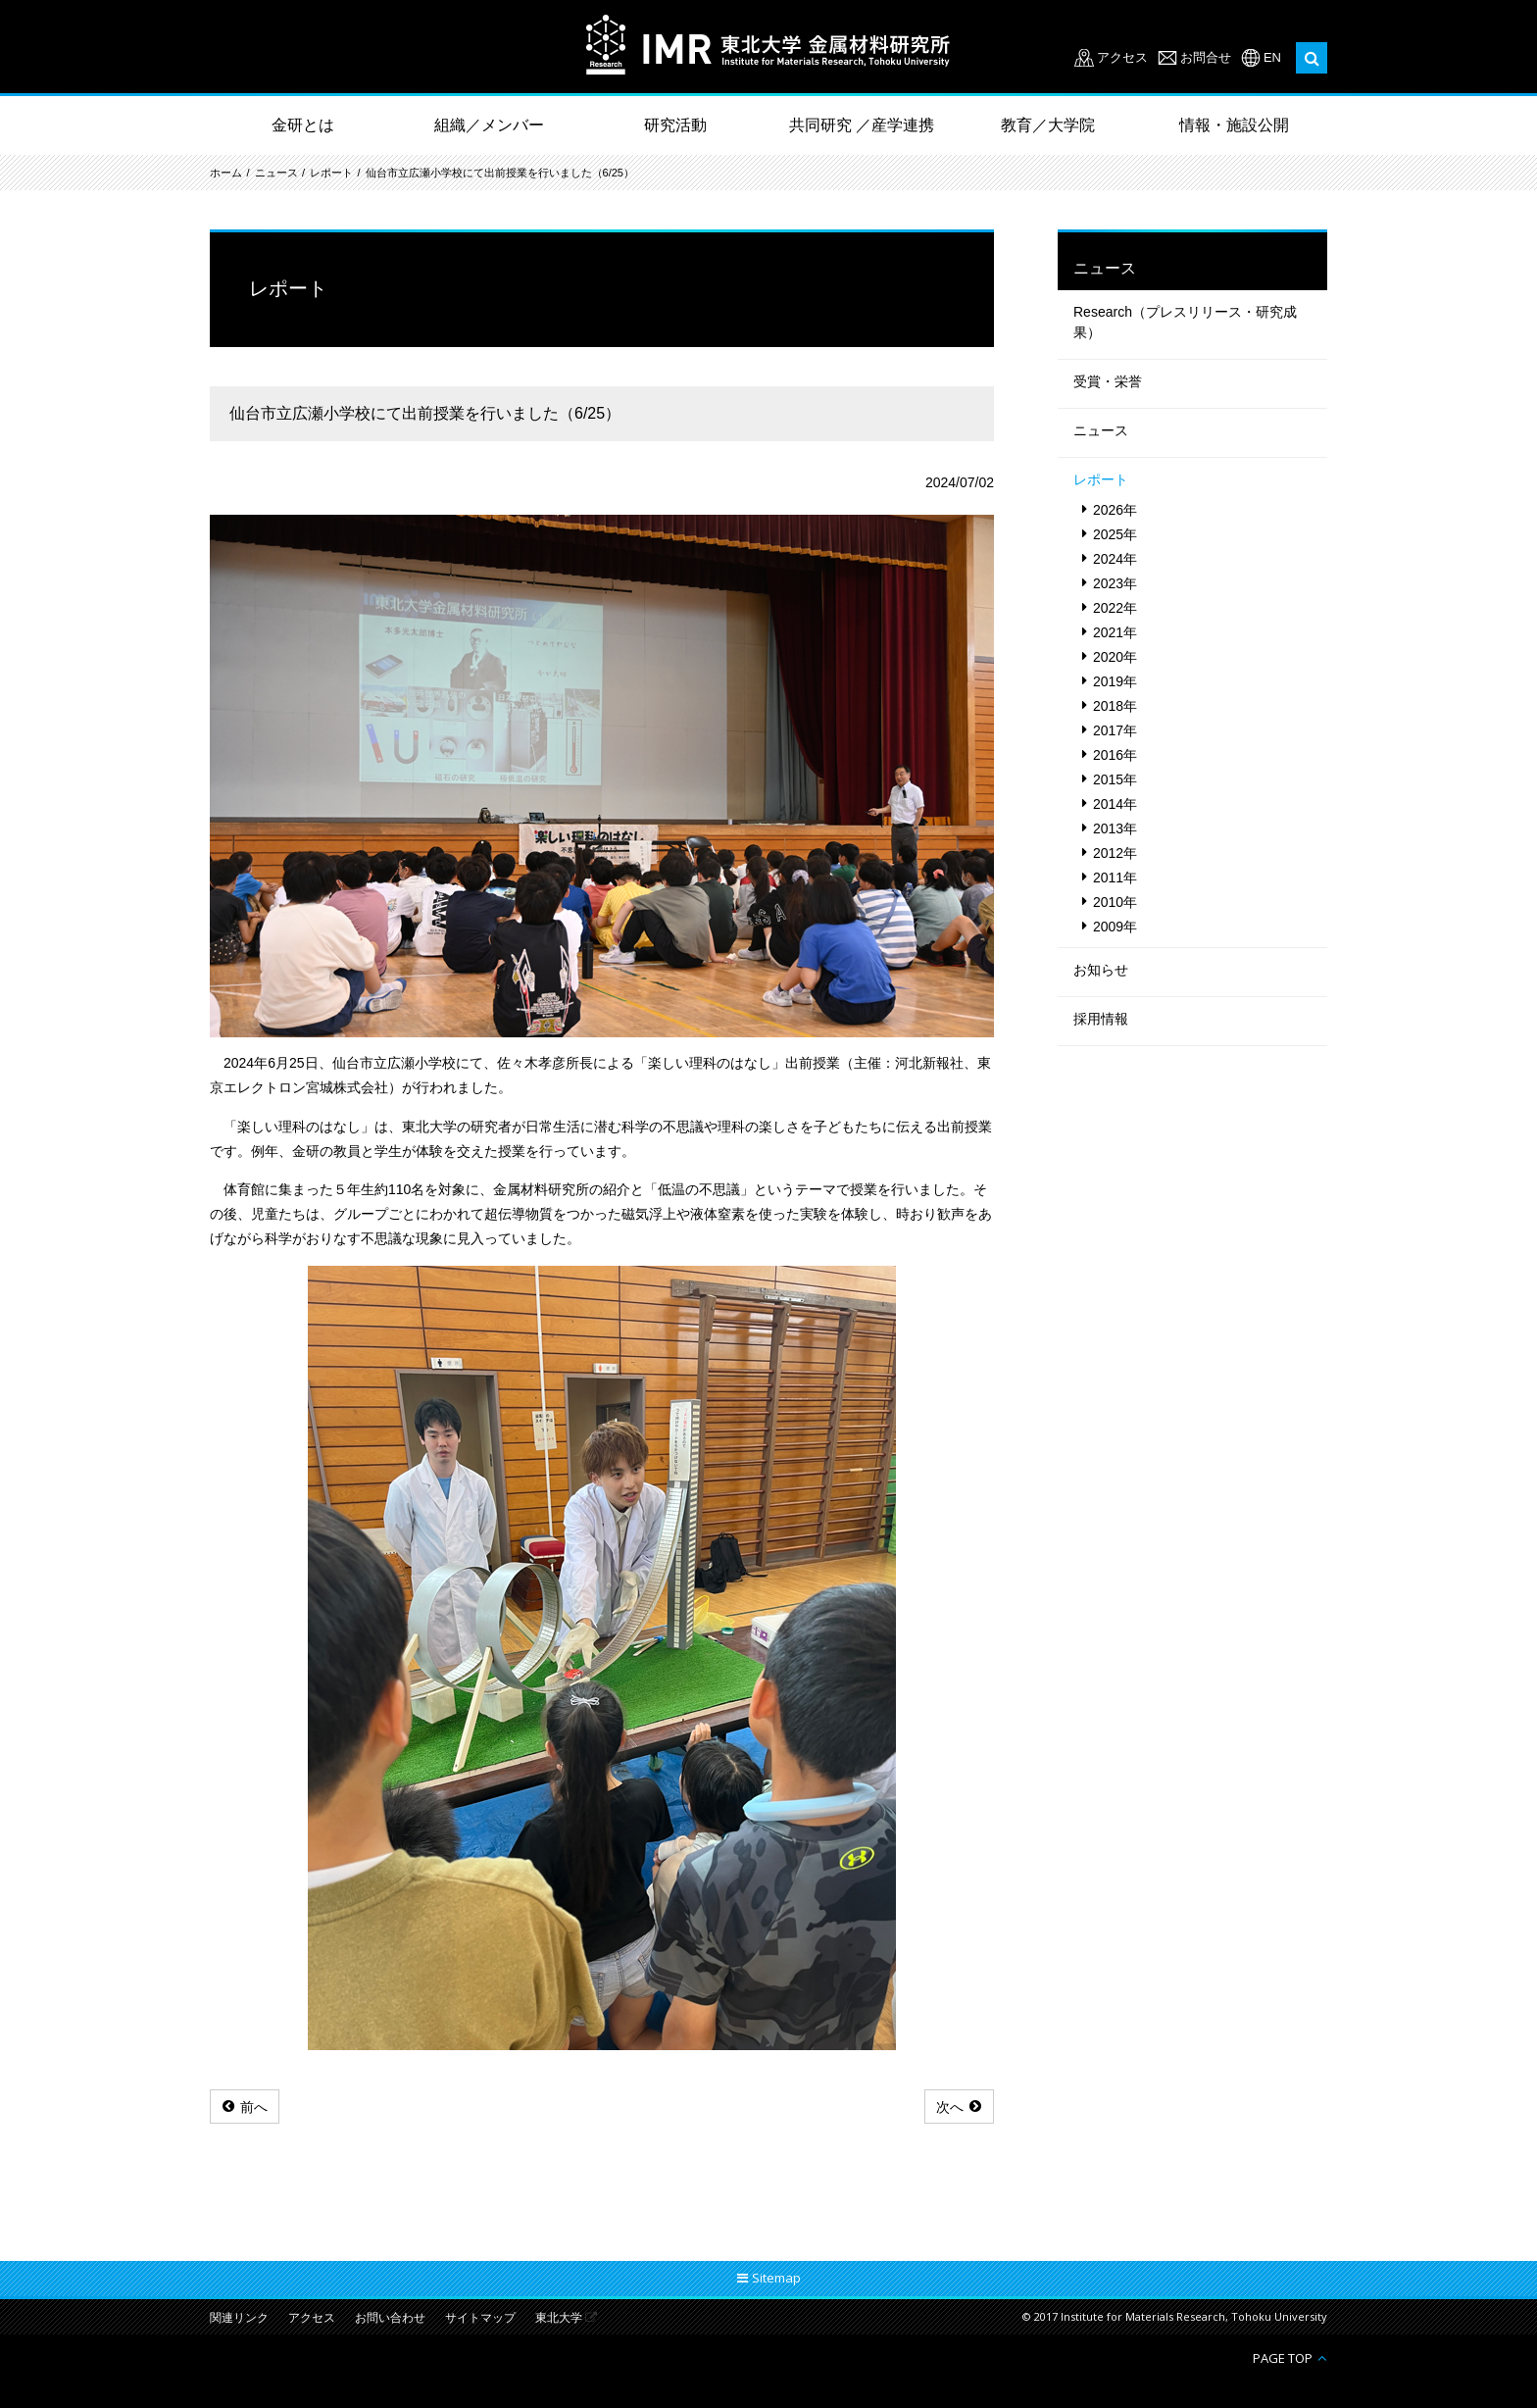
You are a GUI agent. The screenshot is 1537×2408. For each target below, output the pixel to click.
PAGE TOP (1283, 2357)
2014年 (1115, 804)
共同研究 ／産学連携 (861, 125)
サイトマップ (480, 2318)
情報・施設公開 (1234, 125)
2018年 (1115, 706)
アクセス (1122, 57)
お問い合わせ (390, 2318)
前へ (254, 2107)
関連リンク (239, 2318)
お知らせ (1100, 970)
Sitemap (776, 2277)
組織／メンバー (489, 125)
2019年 (1115, 681)
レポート (331, 172)
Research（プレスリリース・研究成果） (1185, 322)
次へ (950, 2107)
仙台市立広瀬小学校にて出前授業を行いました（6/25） (500, 172)
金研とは (303, 125)
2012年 (1115, 853)
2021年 (1115, 632)
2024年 (1115, 559)
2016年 (1115, 755)
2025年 (1115, 534)
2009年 (1115, 926)
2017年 (1115, 730)
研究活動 (675, 125)
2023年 (1115, 583)
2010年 (1115, 902)
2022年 (1115, 608)
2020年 (1115, 657)
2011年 (1115, 877)
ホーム (226, 172)
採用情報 (1100, 1019)
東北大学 (558, 2318)
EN (1272, 57)
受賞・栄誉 (1107, 381)
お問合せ (1205, 57)
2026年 (1115, 510)
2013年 (1115, 828)
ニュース (276, 172)
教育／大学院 (1048, 125)
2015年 (1115, 779)
